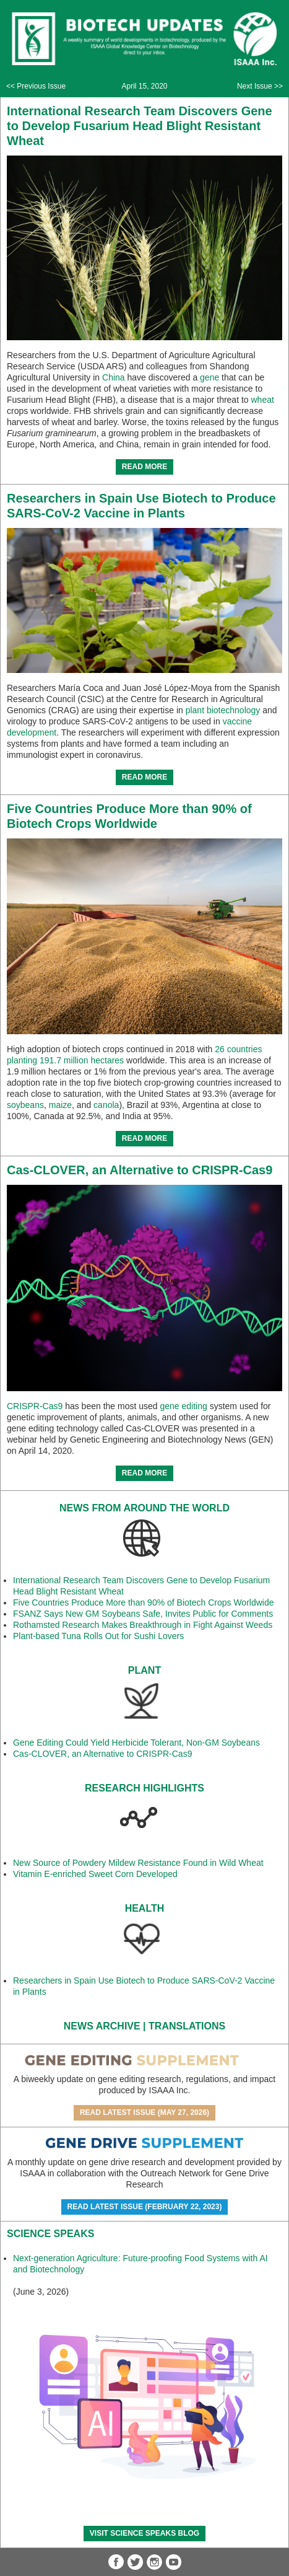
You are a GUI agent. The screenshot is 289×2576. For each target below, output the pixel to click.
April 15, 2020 (144, 86)
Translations (187, 2026)
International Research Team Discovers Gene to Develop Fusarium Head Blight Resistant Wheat (139, 125)
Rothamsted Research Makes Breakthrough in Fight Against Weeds (142, 1625)
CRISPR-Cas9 (35, 1406)
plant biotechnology (223, 710)
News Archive (102, 2026)
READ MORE (144, 466)
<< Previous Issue (36, 86)
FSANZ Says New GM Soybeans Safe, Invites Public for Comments (143, 1614)
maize (60, 1105)
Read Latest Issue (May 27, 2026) (144, 2112)
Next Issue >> (260, 86)
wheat (262, 400)
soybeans (25, 1105)
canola (106, 1105)
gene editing (183, 1406)
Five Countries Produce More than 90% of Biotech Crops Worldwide (143, 1602)
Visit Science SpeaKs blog (144, 2533)
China (113, 377)
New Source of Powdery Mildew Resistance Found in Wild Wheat (138, 1863)
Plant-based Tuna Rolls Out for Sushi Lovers (98, 1636)
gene (209, 377)
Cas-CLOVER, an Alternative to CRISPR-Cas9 (139, 1170)
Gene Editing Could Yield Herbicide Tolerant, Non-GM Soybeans (136, 1742)
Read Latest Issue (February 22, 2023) (144, 2206)
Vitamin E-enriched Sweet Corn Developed (95, 1874)
